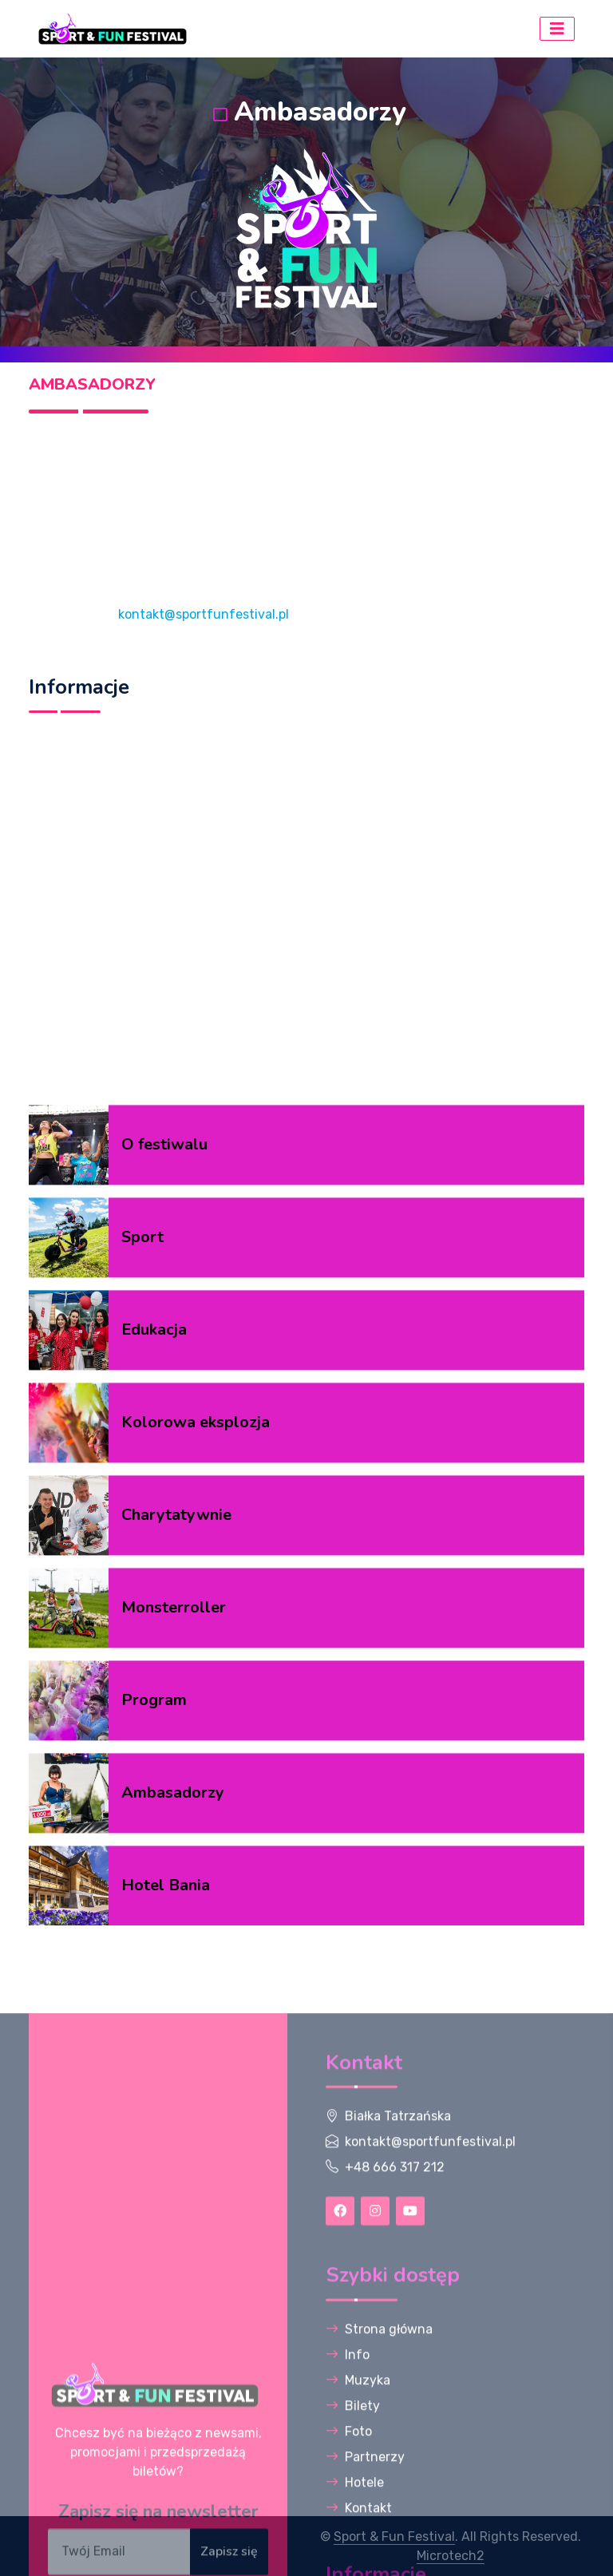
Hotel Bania (165, 2180)
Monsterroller (173, 1902)
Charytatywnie (176, 1810)
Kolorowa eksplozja (195, 1717)
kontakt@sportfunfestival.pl (203, 614)
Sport (142, 1532)
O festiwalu (164, 1439)
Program (154, 1995)
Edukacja (154, 1625)
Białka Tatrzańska (398, 2457)
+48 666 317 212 (395, 2508)
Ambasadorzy (172, 2088)
